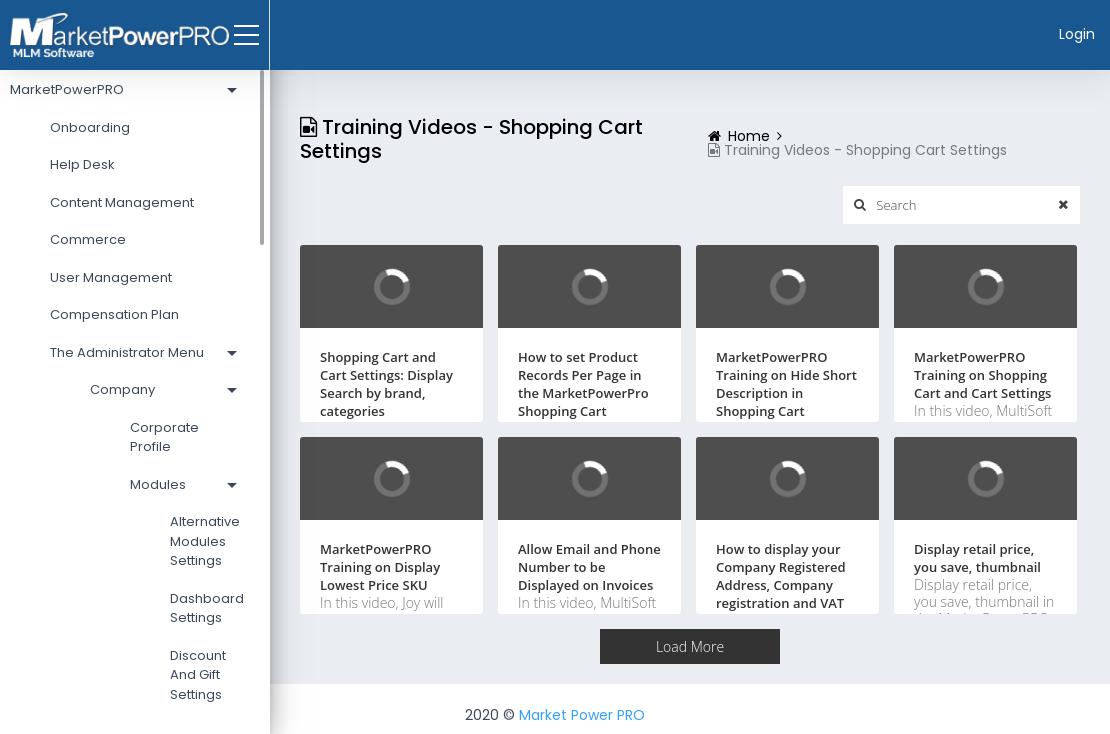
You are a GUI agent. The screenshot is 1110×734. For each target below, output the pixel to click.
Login (1077, 34)
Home (749, 136)
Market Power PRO (582, 715)
